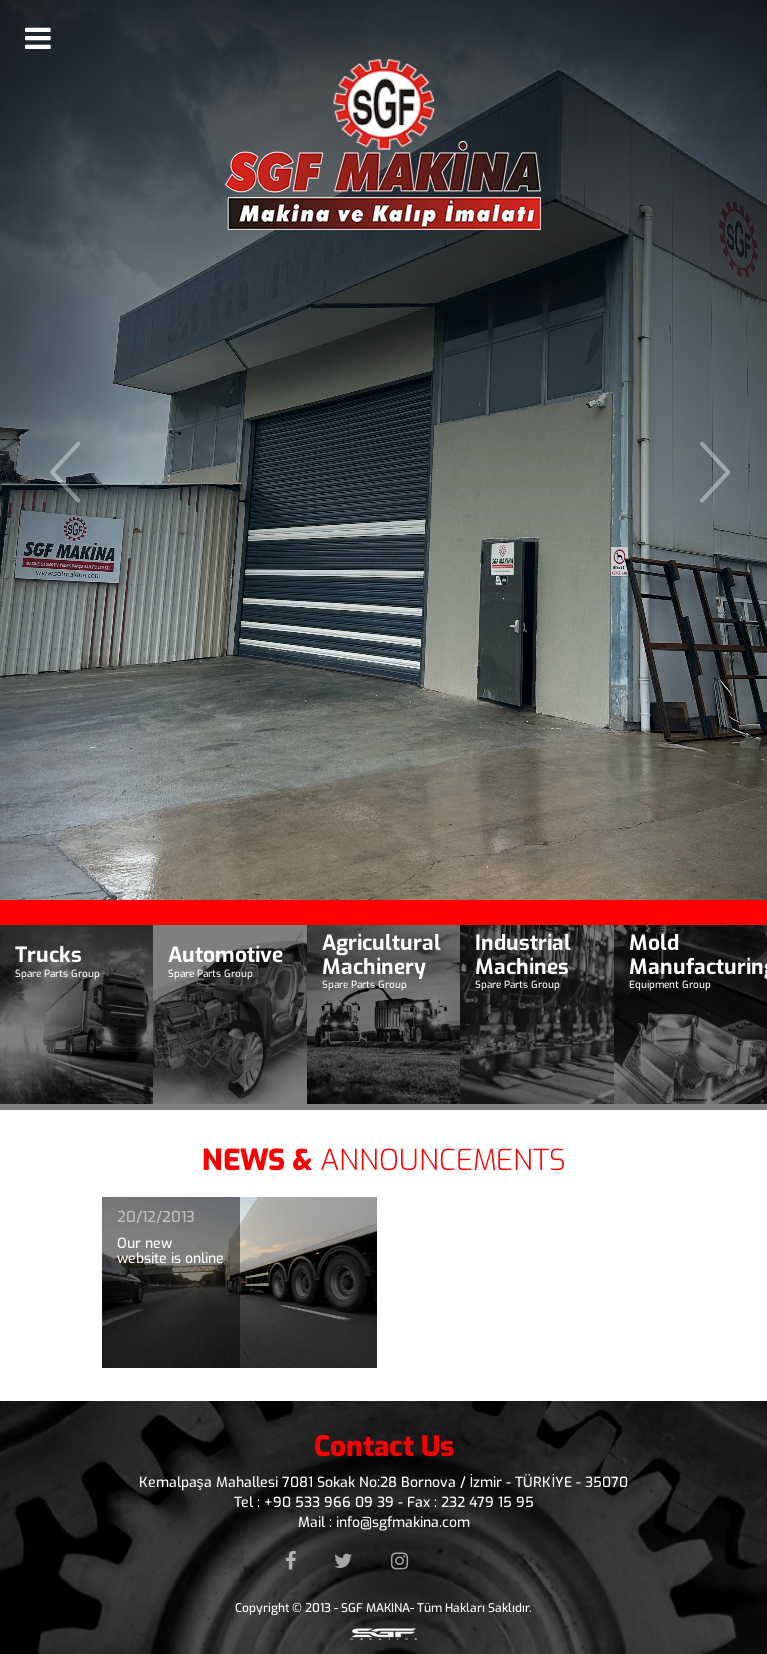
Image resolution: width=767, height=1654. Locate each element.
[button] (57, 450)
